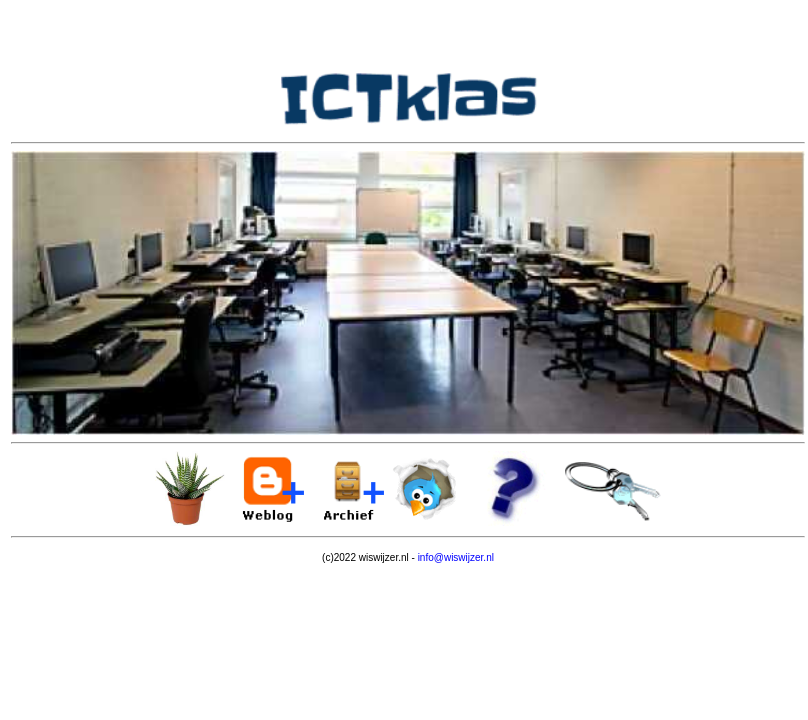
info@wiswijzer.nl (456, 557)
